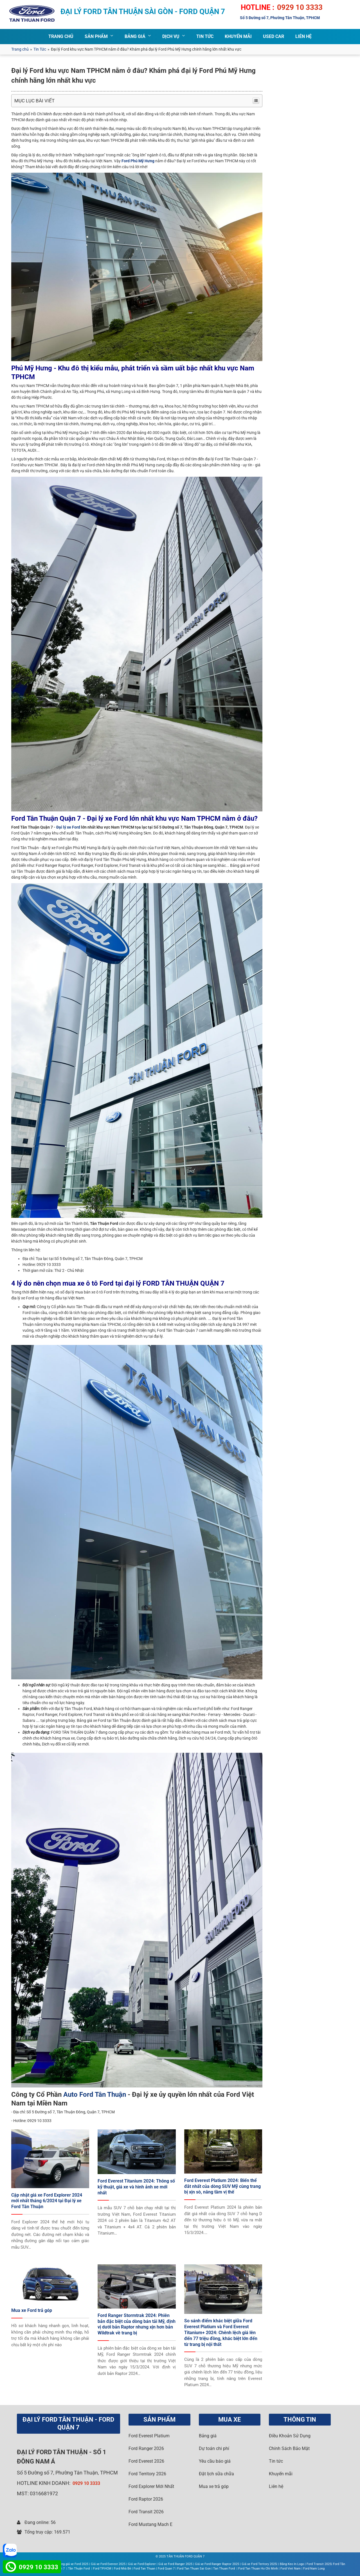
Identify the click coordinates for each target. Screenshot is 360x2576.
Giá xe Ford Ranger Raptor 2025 (217, 2564)
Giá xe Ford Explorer (142, 2564)
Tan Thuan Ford (224, 2568)
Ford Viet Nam (290, 2568)
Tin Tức (39, 49)
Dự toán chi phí (214, 2448)
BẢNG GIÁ (135, 36)
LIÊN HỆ (303, 36)
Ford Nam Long (314, 2568)
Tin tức (276, 2461)
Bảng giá (208, 2435)
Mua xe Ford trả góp (31, 2310)
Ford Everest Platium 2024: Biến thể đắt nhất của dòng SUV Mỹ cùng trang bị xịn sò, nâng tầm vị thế (222, 2186)
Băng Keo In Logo (292, 2564)
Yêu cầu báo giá (215, 2461)
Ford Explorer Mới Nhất (151, 2486)
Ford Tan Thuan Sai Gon (194, 2568)
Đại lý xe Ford (68, 827)
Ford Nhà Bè (122, 2568)
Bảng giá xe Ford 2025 (73, 2564)
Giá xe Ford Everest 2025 (108, 2564)
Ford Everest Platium (149, 2435)
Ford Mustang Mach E (150, 2524)
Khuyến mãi (280, 2473)
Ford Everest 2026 (146, 2461)
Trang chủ (20, 49)
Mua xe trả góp (214, 2486)
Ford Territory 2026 (147, 2473)
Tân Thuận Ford (79, 2568)
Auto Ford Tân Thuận (94, 2094)
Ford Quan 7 (166, 2568)
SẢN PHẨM (96, 36)
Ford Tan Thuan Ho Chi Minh (258, 2568)
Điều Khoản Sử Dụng (289, 2435)
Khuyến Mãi (238, 36)
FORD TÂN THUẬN (62, 2452)
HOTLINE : (257, 7)
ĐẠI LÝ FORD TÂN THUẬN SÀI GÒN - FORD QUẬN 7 (142, 11)
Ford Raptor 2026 (146, 2499)
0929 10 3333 (300, 7)
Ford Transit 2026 (146, 2511)
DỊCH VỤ (170, 36)
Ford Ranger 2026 (146, 2448)
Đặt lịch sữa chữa (216, 2473)
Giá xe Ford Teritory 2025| (259, 2564)
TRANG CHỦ (60, 36)
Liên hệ (276, 2486)
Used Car (273, 36)
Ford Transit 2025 (319, 2564)
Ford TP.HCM (102, 2568)
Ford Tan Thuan (144, 2568)
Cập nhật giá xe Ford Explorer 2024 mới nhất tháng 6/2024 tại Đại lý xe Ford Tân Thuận (46, 2201)
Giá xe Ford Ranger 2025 (175, 2564)
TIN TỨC (204, 36)
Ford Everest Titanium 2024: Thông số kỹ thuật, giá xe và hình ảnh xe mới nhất (136, 2186)
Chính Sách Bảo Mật (289, 2448)
